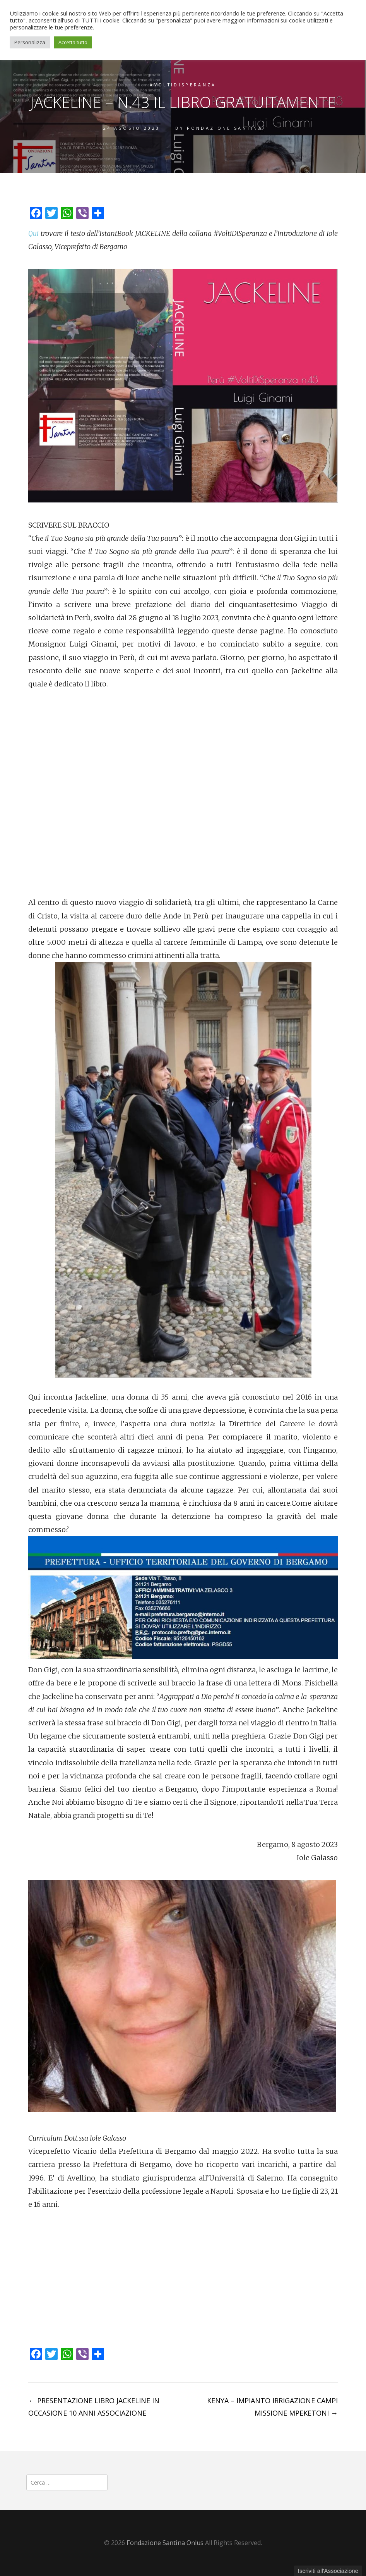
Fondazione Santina (225, 128)
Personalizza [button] (29, 42)
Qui (33, 233)
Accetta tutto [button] (72, 42)
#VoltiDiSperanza (183, 85)
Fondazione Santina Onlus (165, 2542)
